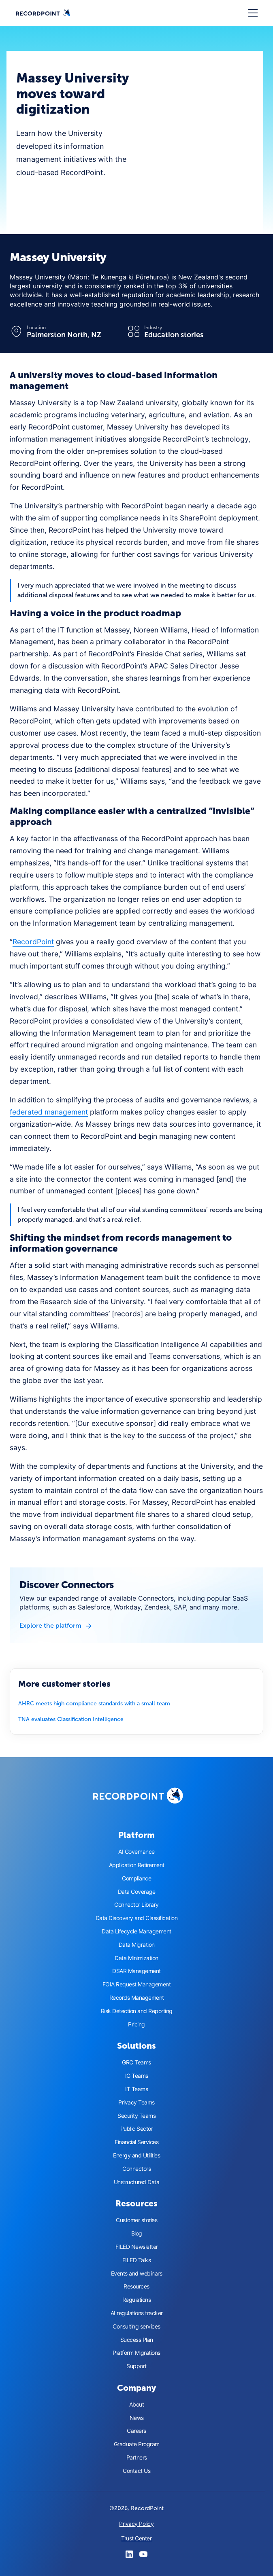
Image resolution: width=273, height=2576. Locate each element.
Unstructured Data (137, 2182)
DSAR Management (136, 1971)
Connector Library (136, 1904)
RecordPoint (33, 941)
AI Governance (136, 1851)
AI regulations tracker (137, 2313)
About (136, 2404)
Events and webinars (136, 2273)
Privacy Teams (136, 2102)
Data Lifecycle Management (136, 1931)
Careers (136, 2431)
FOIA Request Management (136, 1984)
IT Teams (136, 2089)
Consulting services (136, 2326)
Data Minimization (136, 1958)
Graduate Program (137, 2444)
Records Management (136, 1997)
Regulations (136, 2300)
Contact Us (136, 2471)
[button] (251, 13)
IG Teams (136, 2076)
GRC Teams (136, 2062)
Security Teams (136, 2116)
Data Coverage (137, 1892)
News (137, 2418)
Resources (136, 2286)
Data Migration (137, 1945)
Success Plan (136, 2340)
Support (136, 2366)
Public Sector (136, 2129)
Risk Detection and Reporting (137, 2011)
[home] (43, 13)
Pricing (136, 2024)
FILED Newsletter (136, 2247)
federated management (49, 1112)
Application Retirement (136, 1865)
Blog (136, 2233)
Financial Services (136, 2142)
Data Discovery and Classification (137, 1918)
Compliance (136, 1878)
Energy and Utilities (136, 2155)
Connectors (136, 2169)
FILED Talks (136, 2260)
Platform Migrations (136, 2353)
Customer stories (136, 2220)
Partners (136, 2457)
